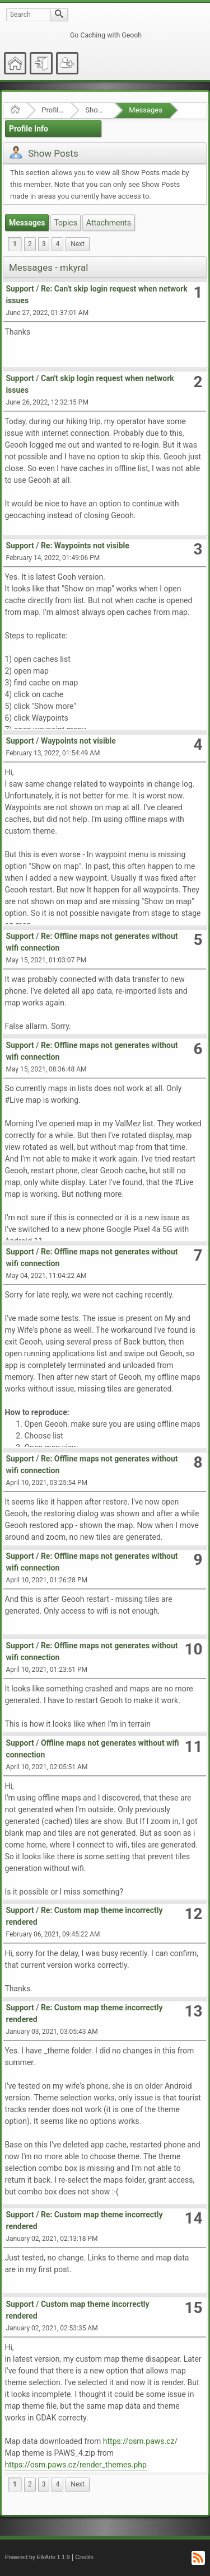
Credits (84, 2557)
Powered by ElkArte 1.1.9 (37, 2557)
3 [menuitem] (44, 244)
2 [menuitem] (30, 244)
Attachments (108, 222)
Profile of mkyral (52, 110)
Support (20, 288)
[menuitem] (78, 244)
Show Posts (96, 110)
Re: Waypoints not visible (85, 545)
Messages (145, 110)
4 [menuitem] (57, 244)
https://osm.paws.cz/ (140, 2441)
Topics (65, 222)
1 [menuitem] (15, 244)
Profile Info (28, 128)
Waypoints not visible (78, 740)
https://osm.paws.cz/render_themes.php (75, 2464)
